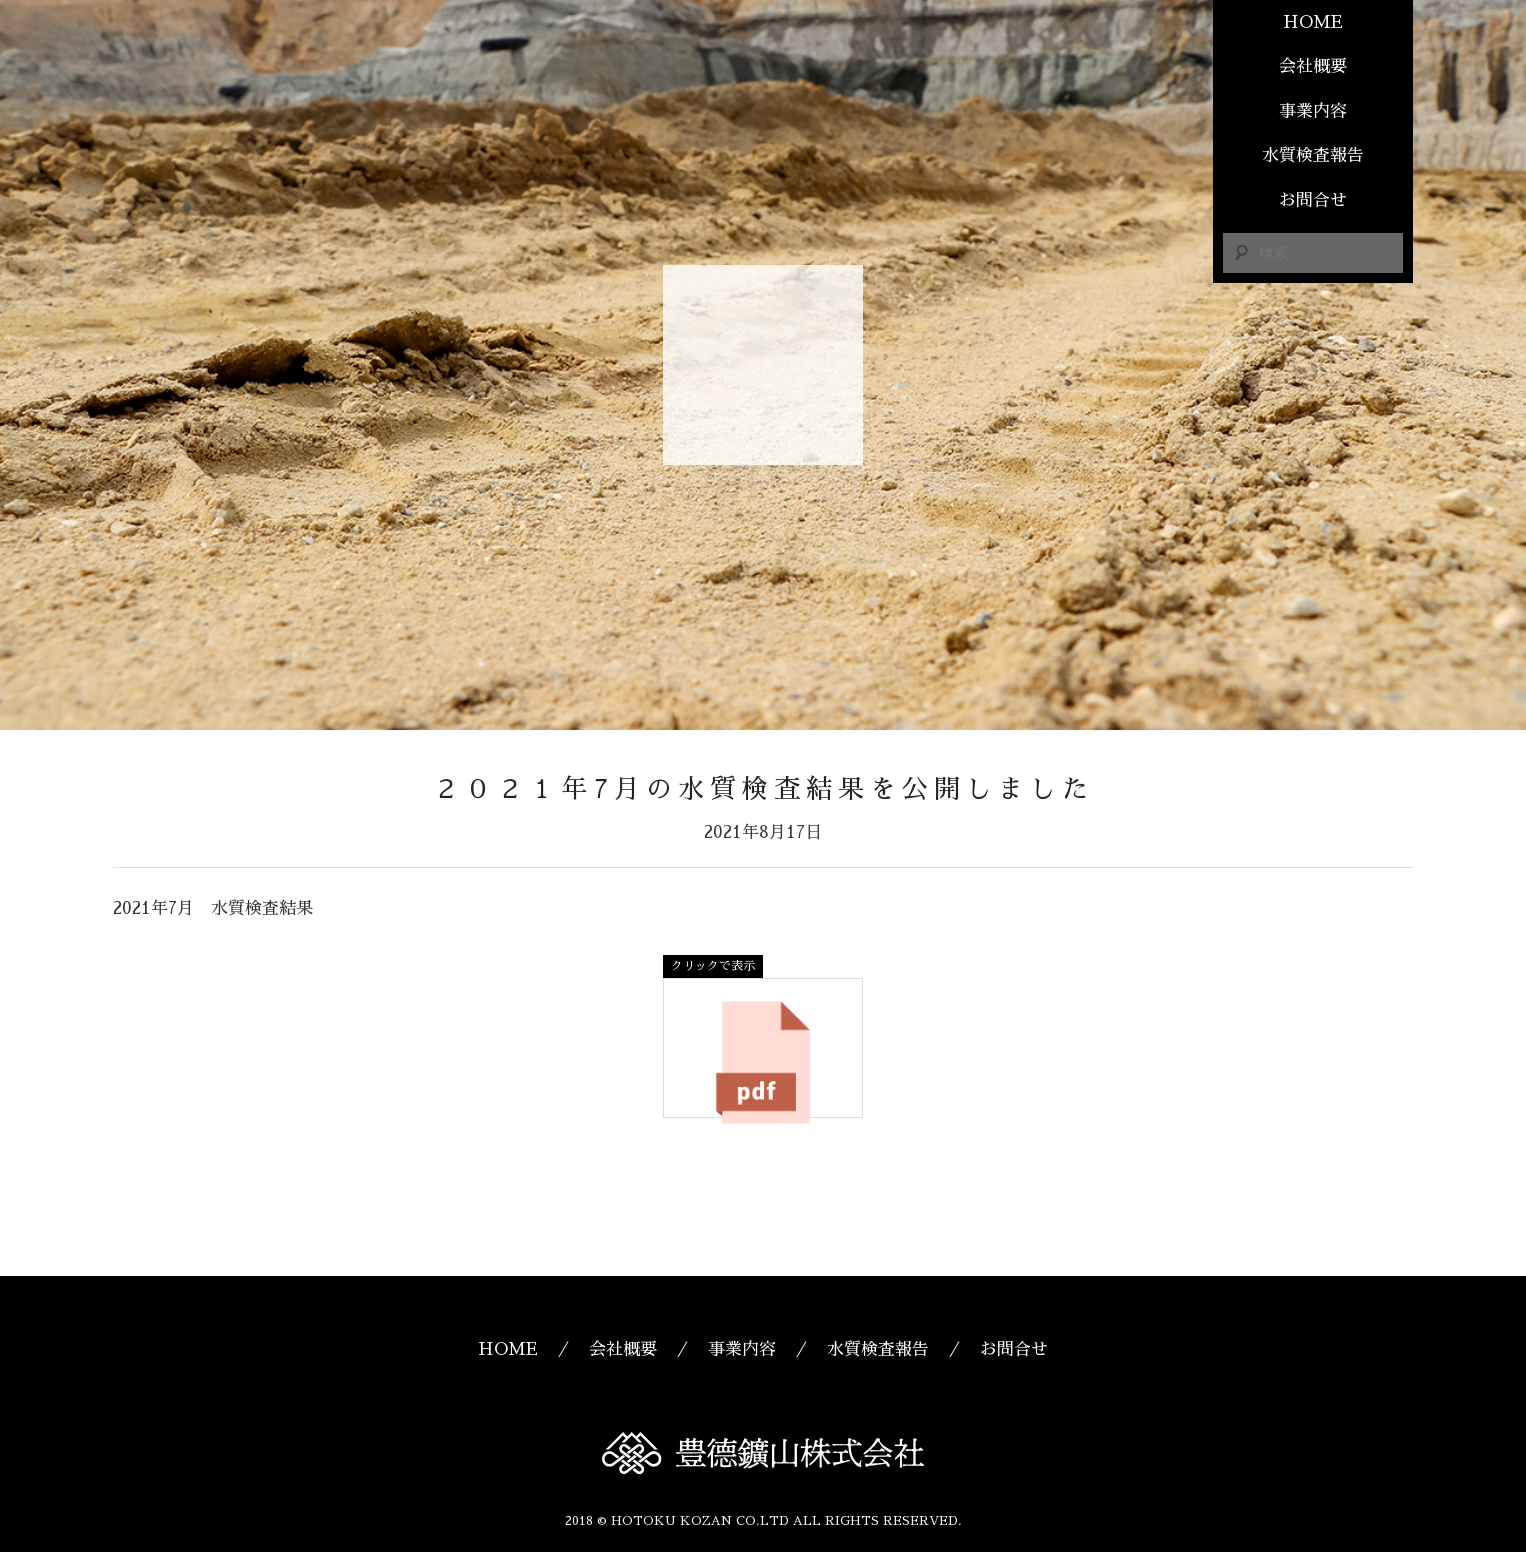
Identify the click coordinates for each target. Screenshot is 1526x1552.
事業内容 (1313, 111)
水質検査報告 (1313, 155)
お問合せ (1313, 200)
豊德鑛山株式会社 (763, 365)
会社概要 (1313, 66)
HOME (1313, 22)
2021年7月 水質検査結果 (213, 908)
